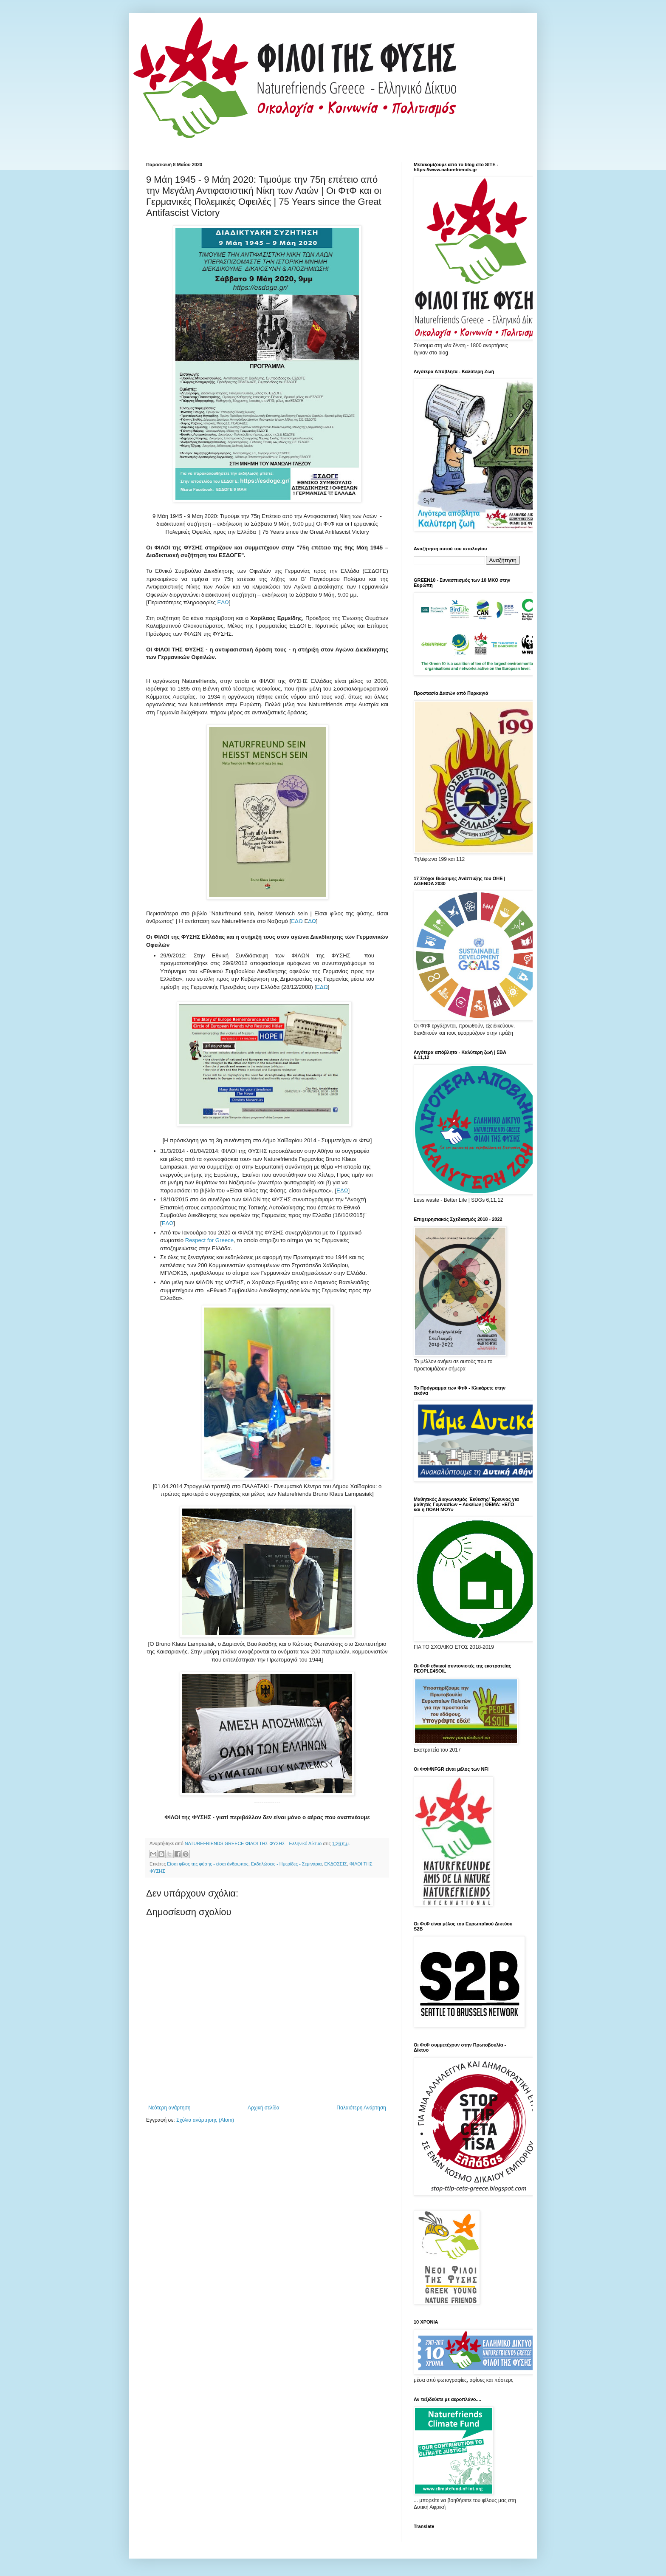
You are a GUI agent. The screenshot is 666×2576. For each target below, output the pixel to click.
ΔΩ (312, 921)
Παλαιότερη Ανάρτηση (361, 2108)
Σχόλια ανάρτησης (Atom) (205, 2120)
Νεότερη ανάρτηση (169, 2108)
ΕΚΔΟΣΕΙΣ (335, 1863)
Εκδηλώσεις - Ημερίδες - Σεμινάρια (286, 1863)
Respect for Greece (209, 1240)
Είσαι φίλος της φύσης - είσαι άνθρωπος (207, 1863)
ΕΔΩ (223, 602)
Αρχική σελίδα (263, 2108)
